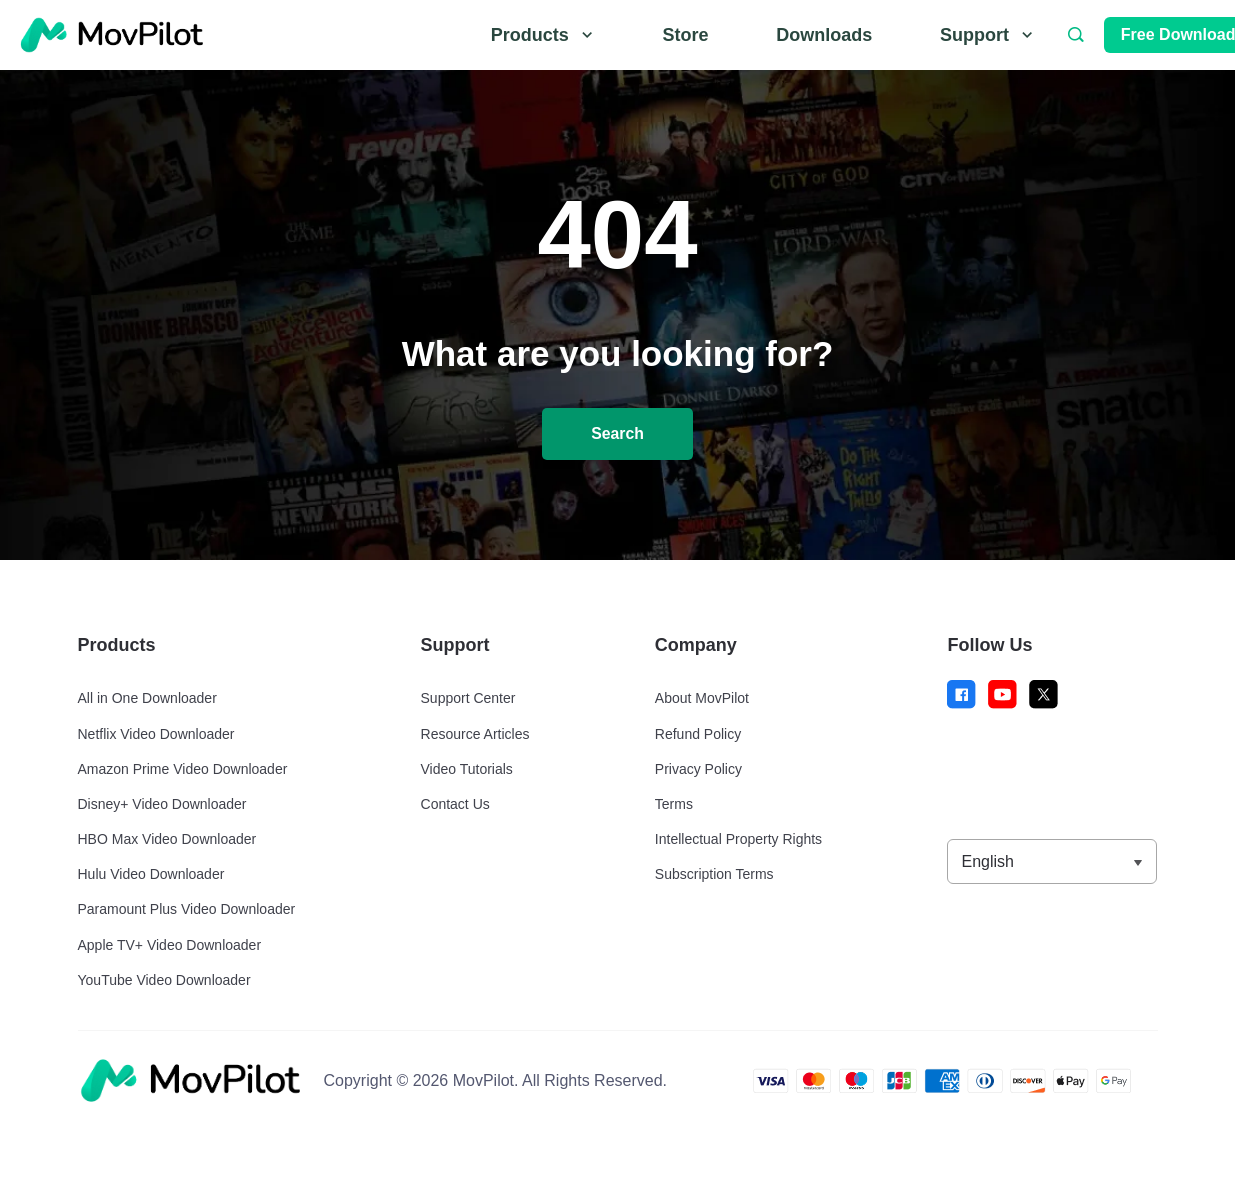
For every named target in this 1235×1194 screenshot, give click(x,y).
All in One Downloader (147, 699)
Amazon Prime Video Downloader (183, 769)
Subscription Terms (714, 875)
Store (685, 35)
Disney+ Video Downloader (162, 805)
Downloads (824, 35)
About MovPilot (702, 699)
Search (617, 434)
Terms (674, 805)
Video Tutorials (467, 769)
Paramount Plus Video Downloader (187, 910)
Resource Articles (475, 734)
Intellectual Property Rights (738, 840)
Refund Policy (698, 734)
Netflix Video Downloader (156, 734)
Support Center (468, 699)
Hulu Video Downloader (151, 875)
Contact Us (455, 805)
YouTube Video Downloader (164, 981)
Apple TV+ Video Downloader (170, 945)
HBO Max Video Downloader (167, 840)
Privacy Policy (698, 769)
